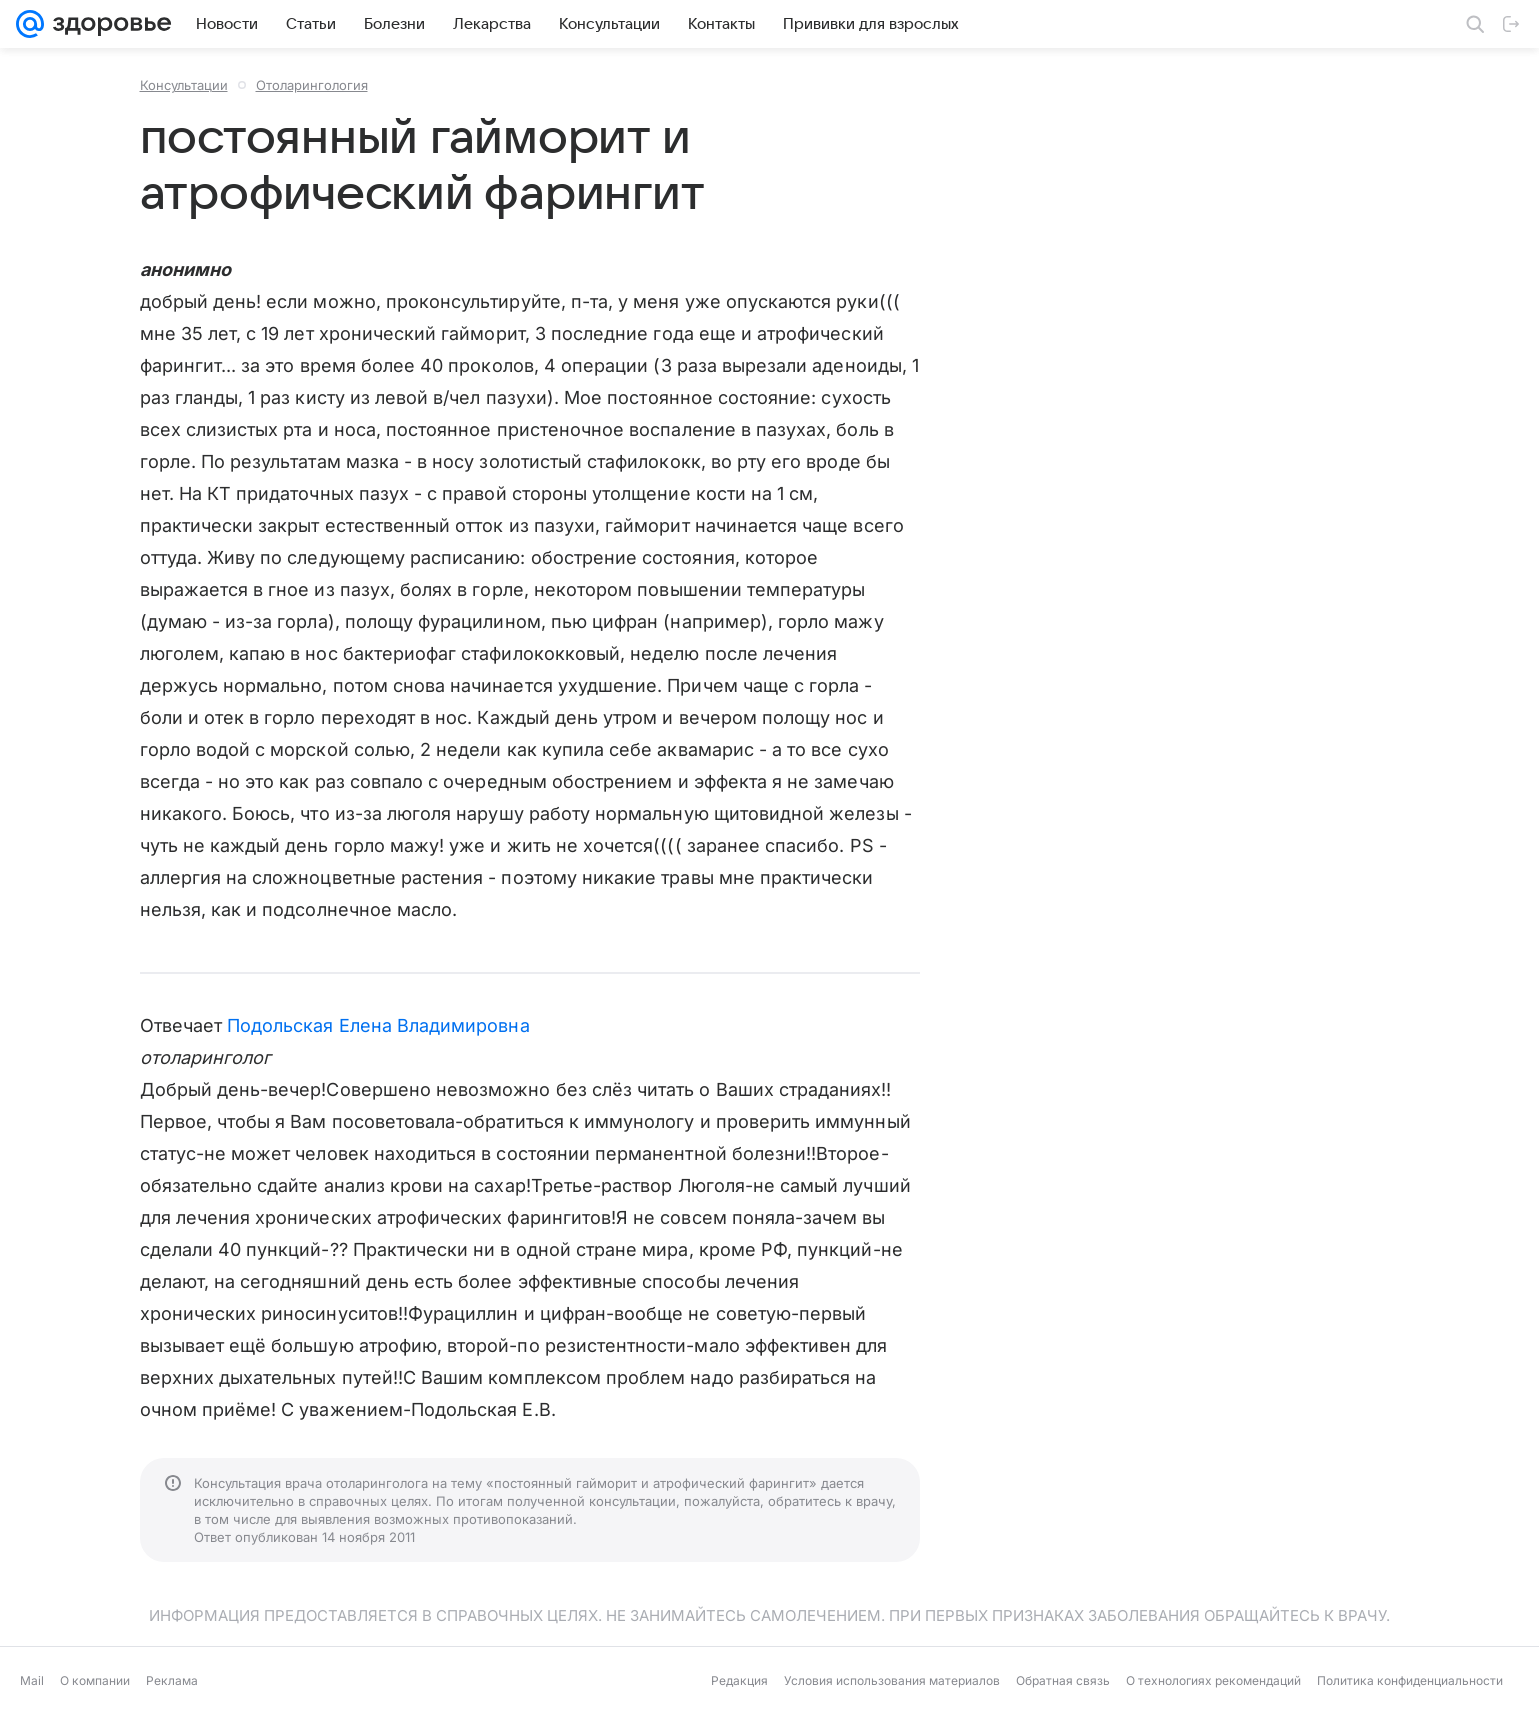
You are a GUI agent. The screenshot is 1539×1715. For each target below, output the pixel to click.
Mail (32, 1680)
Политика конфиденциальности (1410, 1680)
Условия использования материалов (892, 1680)
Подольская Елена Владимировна (378, 1025)
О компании (95, 1680)
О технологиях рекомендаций (1213, 1680)
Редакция (739, 1680)
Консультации (184, 85)
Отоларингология (312, 85)
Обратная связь (1063, 1680)
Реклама (172, 1680)
